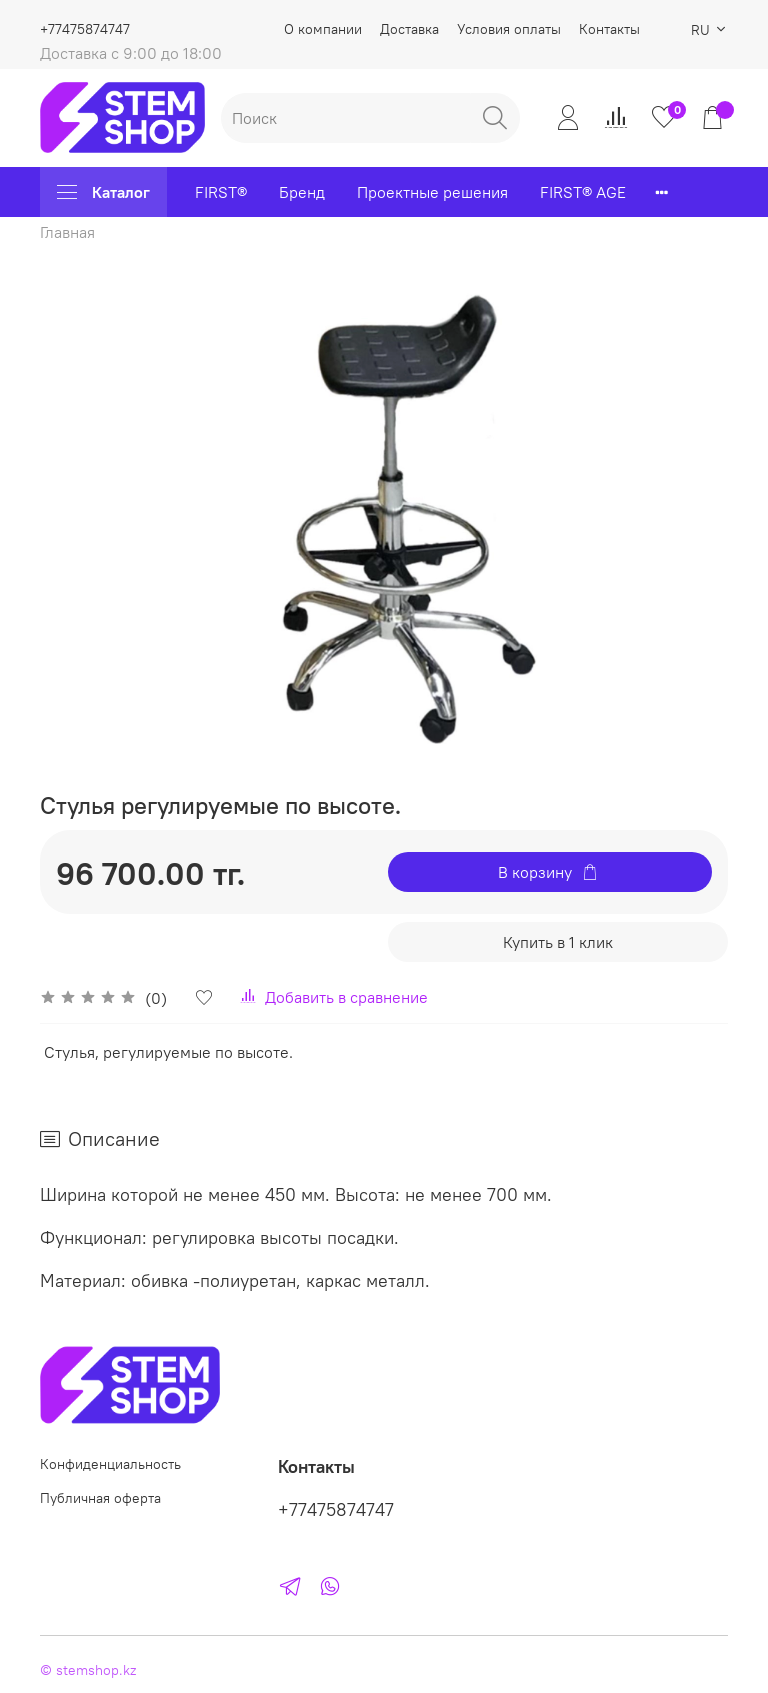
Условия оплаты (509, 29)
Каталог (103, 192)
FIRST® (221, 192)
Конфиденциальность (110, 1464)
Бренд (302, 192)
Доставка (409, 29)
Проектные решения (432, 192)
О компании (323, 29)
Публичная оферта (100, 1498)
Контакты (609, 29)
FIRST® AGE (583, 192)
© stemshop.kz (88, 1670)
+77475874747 (85, 29)
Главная (67, 232)
